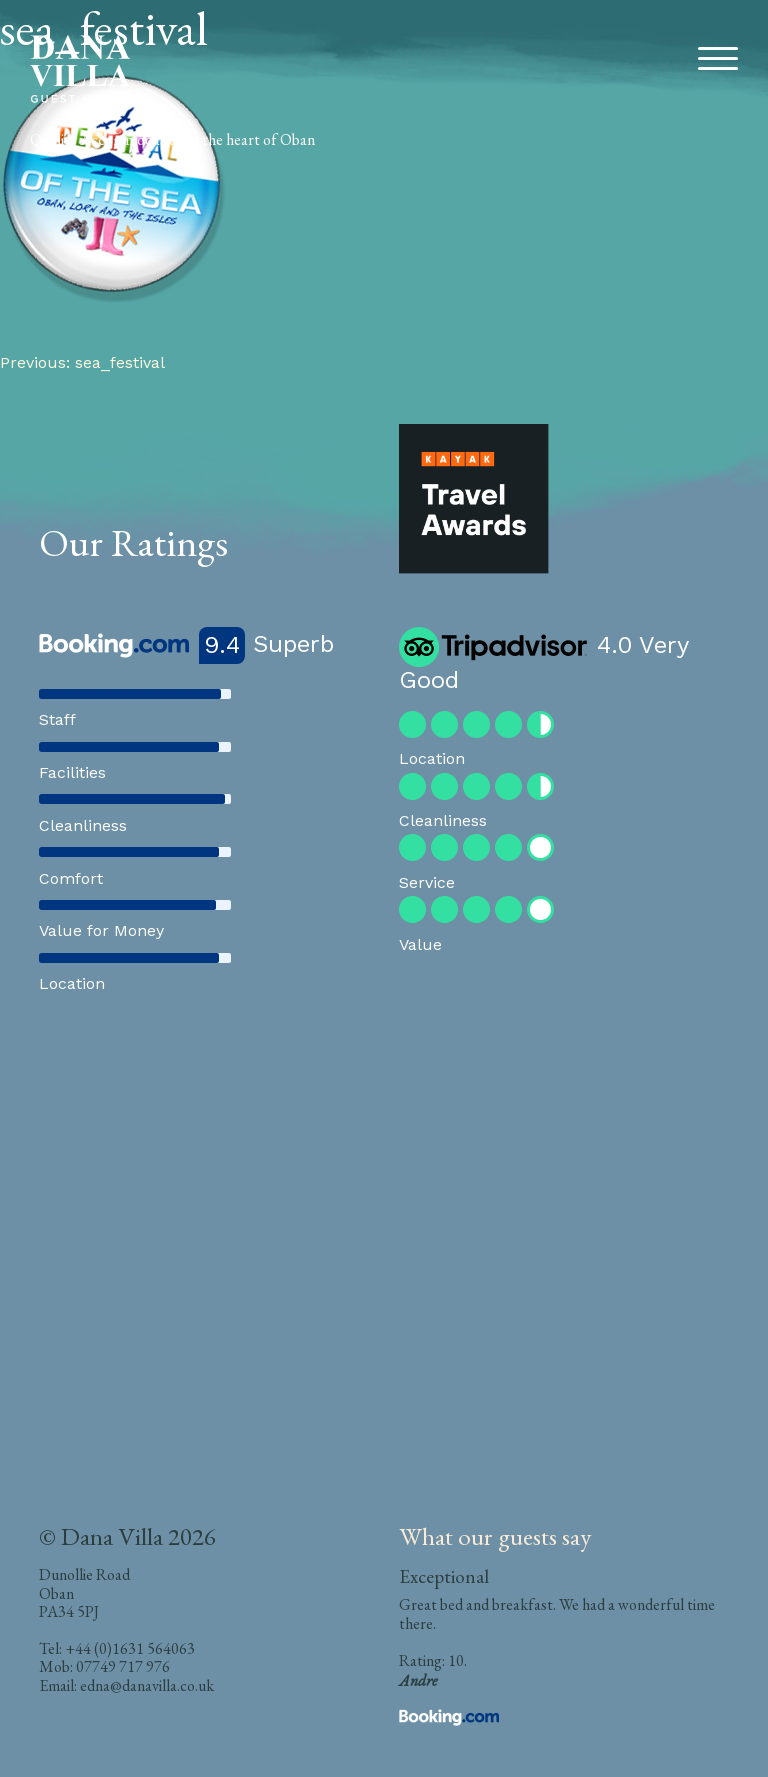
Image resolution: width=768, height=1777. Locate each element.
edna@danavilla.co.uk (147, 1685)
